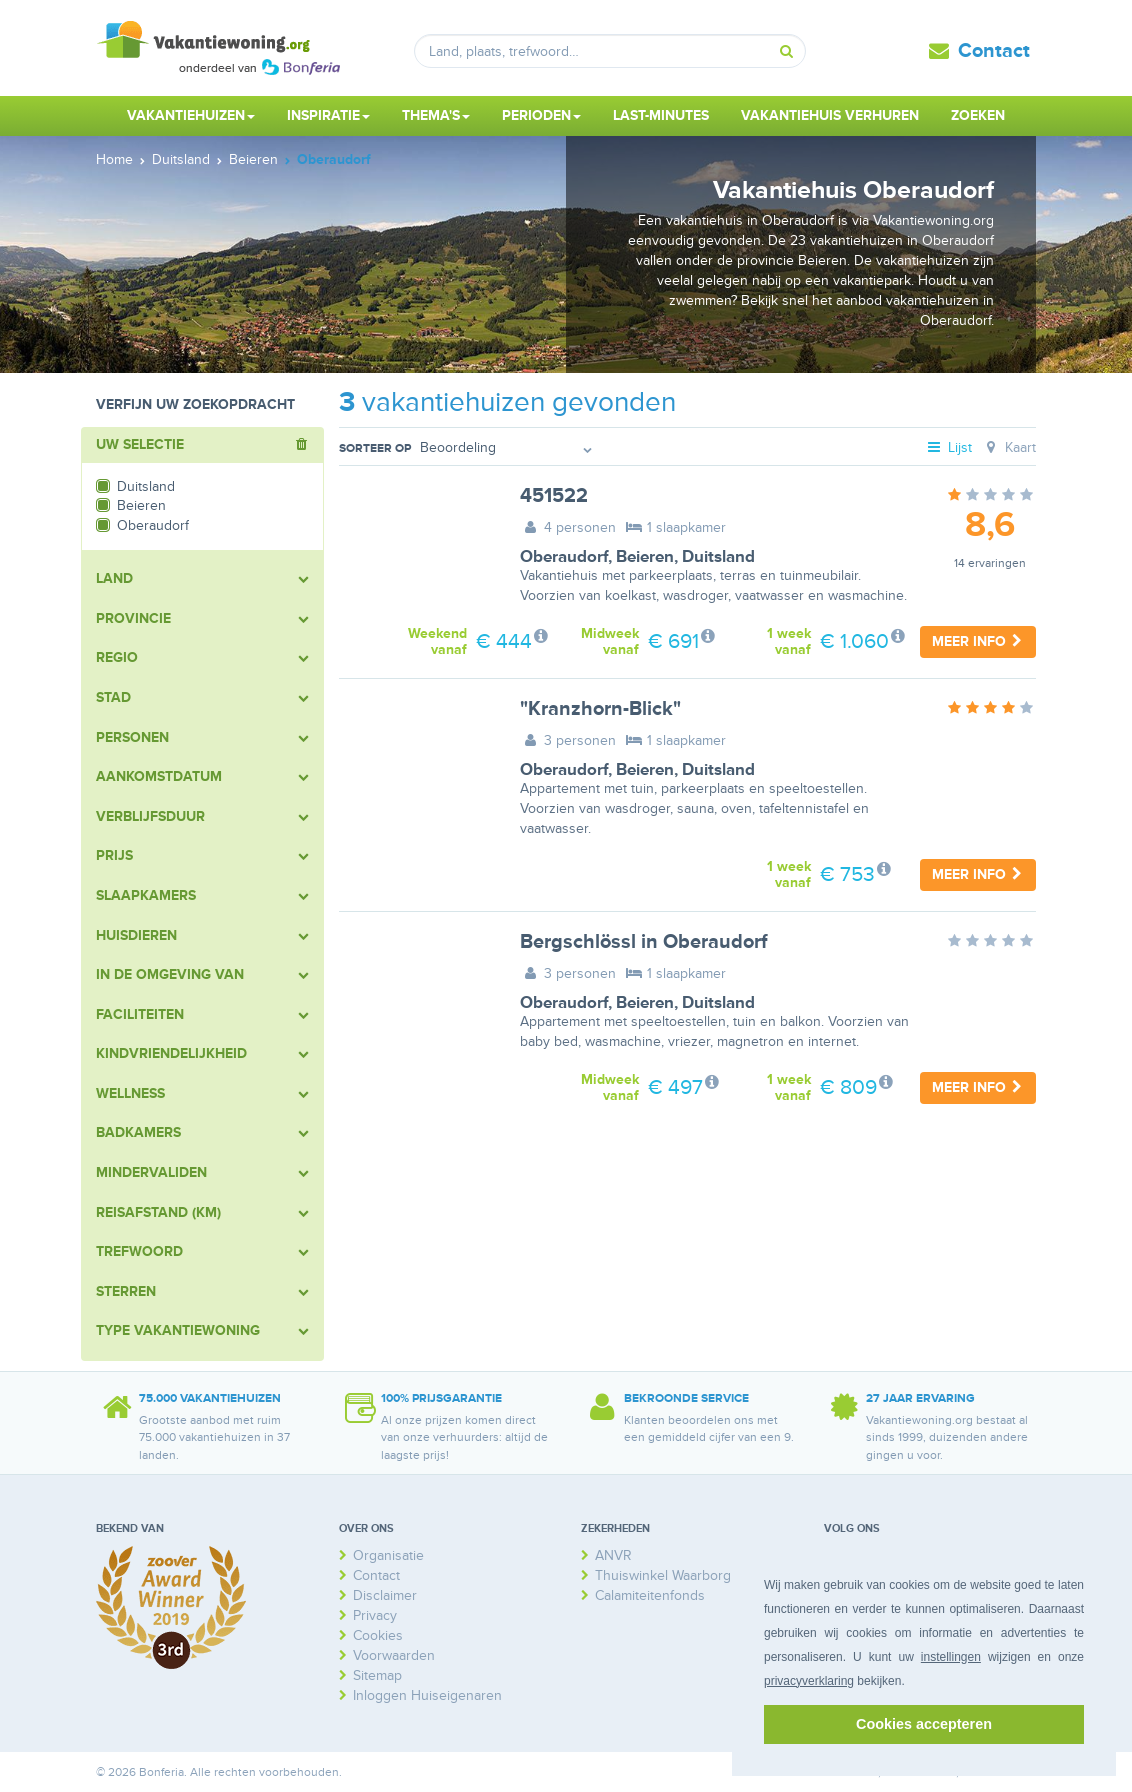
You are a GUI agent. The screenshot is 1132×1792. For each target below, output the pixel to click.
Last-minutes (661, 115)
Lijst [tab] (949, 447)
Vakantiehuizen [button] (191, 115)
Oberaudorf (564, 557)
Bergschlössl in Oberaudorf (644, 942)
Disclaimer (385, 1595)
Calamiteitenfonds (650, 1595)
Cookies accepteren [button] (924, 1724)
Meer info (978, 641)
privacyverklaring (809, 1681)
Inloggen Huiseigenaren (427, 1695)
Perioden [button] (541, 115)
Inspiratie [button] (328, 115)
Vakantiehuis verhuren (830, 115)
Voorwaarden (394, 1655)
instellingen (951, 1657)
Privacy (375, 1615)
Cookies (378, 1635)
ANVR (613, 1555)
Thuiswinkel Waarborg (663, 1575)
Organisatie (388, 1555)
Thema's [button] (436, 115)
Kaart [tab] (1008, 447)
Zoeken (978, 115)
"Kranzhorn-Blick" (600, 709)
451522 (554, 496)
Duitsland (718, 557)
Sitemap (377, 1675)
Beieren (645, 557)
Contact (994, 51)
